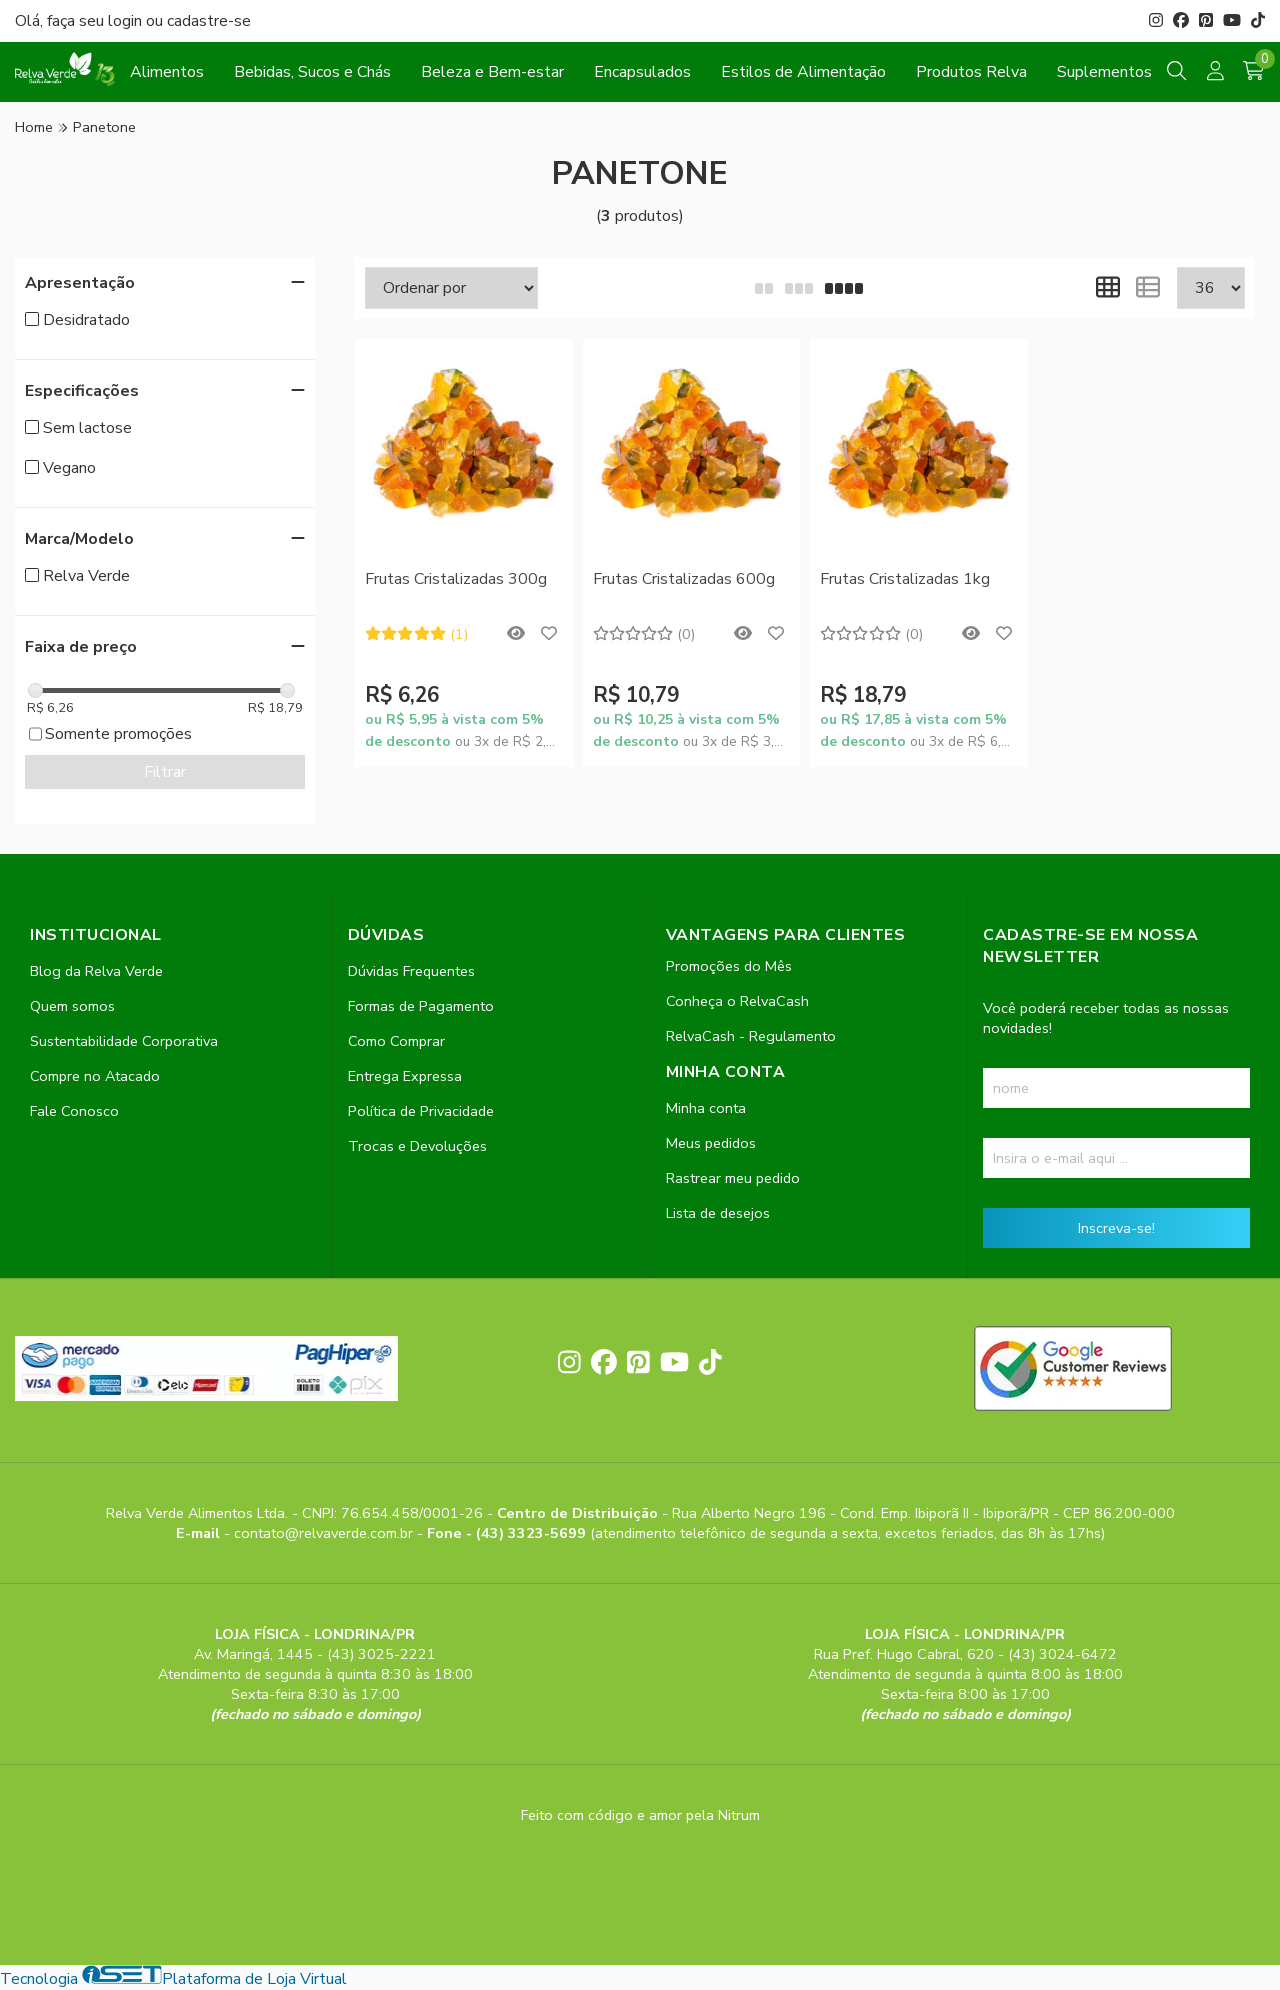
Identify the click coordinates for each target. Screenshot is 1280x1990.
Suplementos (1104, 72)
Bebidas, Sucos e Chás (312, 72)
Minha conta (706, 1108)
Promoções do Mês (729, 966)
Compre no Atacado (95, 1076)
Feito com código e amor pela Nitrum (640, 1815)
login (127, 21)
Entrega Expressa (405, 1076)
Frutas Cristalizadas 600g (684, 579)
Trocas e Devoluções (417, 1146)
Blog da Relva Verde (96, 971)
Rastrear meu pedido (733, 1178)
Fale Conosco (74, 1111)
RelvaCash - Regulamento (751, 1036)
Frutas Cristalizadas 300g (456, 579)
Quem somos (72, 1006)
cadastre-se (209, 21)
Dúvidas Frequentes (411, 971)
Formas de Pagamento (421, 1006)
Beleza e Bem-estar (492, 72)
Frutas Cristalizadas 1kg (905, 579)
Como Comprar (396, 1041)
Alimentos (167, 72)
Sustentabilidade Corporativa (124, 1041)
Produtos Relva (971, 72)
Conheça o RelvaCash (737, 1001)
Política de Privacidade (421, 1111)
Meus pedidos (711, 1143)
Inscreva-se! (1116, 1228)
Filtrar (165, 772)
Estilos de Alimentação (803, 72)
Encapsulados (642, 72)
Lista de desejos (718, 1213)
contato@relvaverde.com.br (325, 1533)
